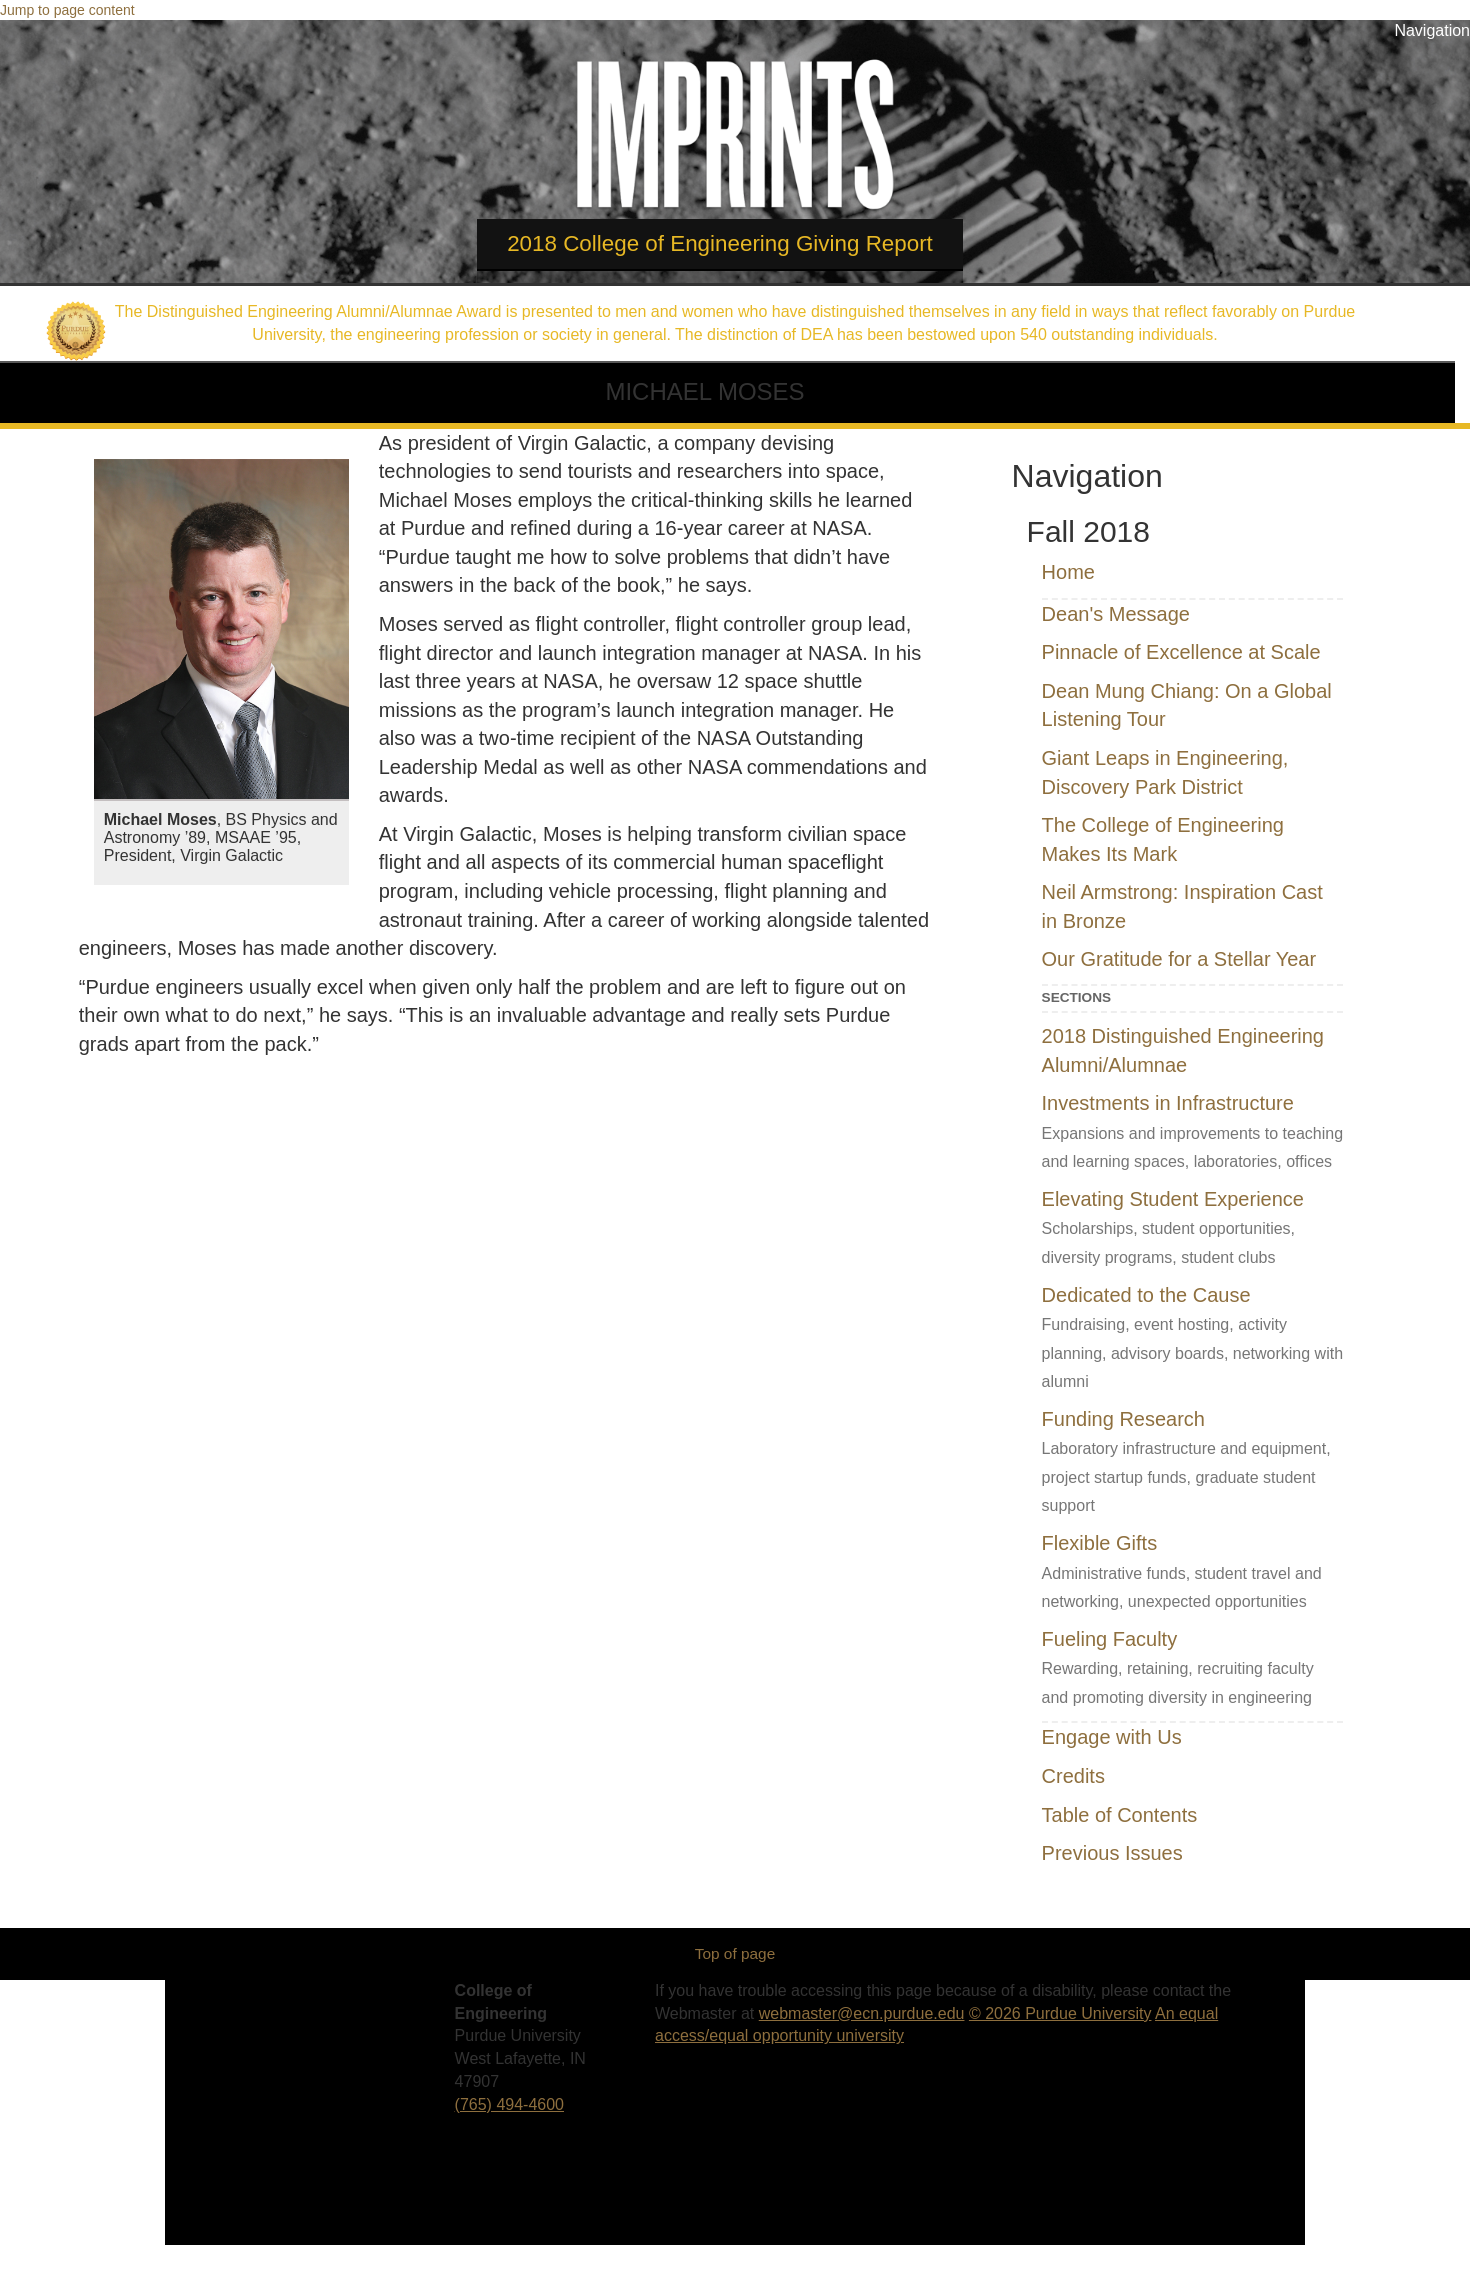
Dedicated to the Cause (1146, 1295)
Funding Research (1123, 1419)
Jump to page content (67, 10)
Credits (1073, 1776)
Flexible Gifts (1100, 1543)
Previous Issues (1112, 1853)
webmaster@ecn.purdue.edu (862, 2013)
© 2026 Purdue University (1060, 2013)
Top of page (735, 1953)
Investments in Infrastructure (1168, 1103)
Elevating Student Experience (1173, 1199)
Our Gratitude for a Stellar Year (1179, 959)
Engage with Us (1112, 1737)
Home (1068, 572)
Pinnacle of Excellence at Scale (1181, 652)
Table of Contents (1120, 1815)
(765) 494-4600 (509, 2104)
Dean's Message (1116, 614)
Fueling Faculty (1110, 1639)
